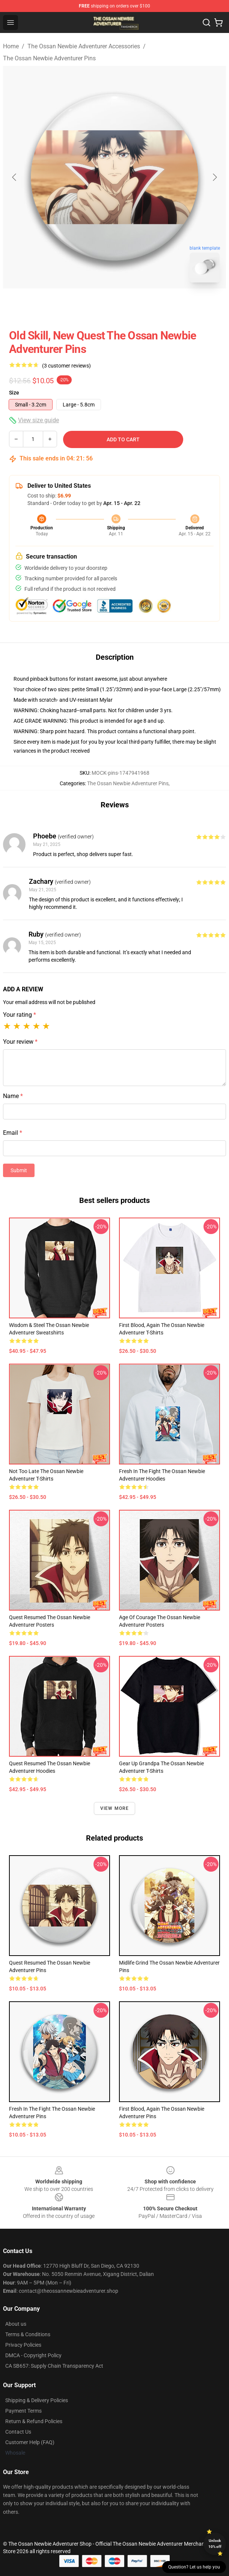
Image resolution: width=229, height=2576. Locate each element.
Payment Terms (23, 2411)
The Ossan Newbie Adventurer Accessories (83, 46)
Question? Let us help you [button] (194, 2567)
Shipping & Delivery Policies (36, 2400)
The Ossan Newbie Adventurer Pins (49, 58)
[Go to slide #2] (134, 304)
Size (14, 393)
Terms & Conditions (27, 2334)
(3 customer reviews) (66, 366)
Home (11, 46)
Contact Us (18, 2432)
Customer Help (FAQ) (29, 2442)
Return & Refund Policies (33, 2421)
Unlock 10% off (214, 2544)
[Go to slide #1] (95, 304)
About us (15, 2324)
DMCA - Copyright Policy (33, 2355)
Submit (19, 1170)
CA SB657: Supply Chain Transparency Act (54, 2366)
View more (114, 1808)
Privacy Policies (23, 2345)
